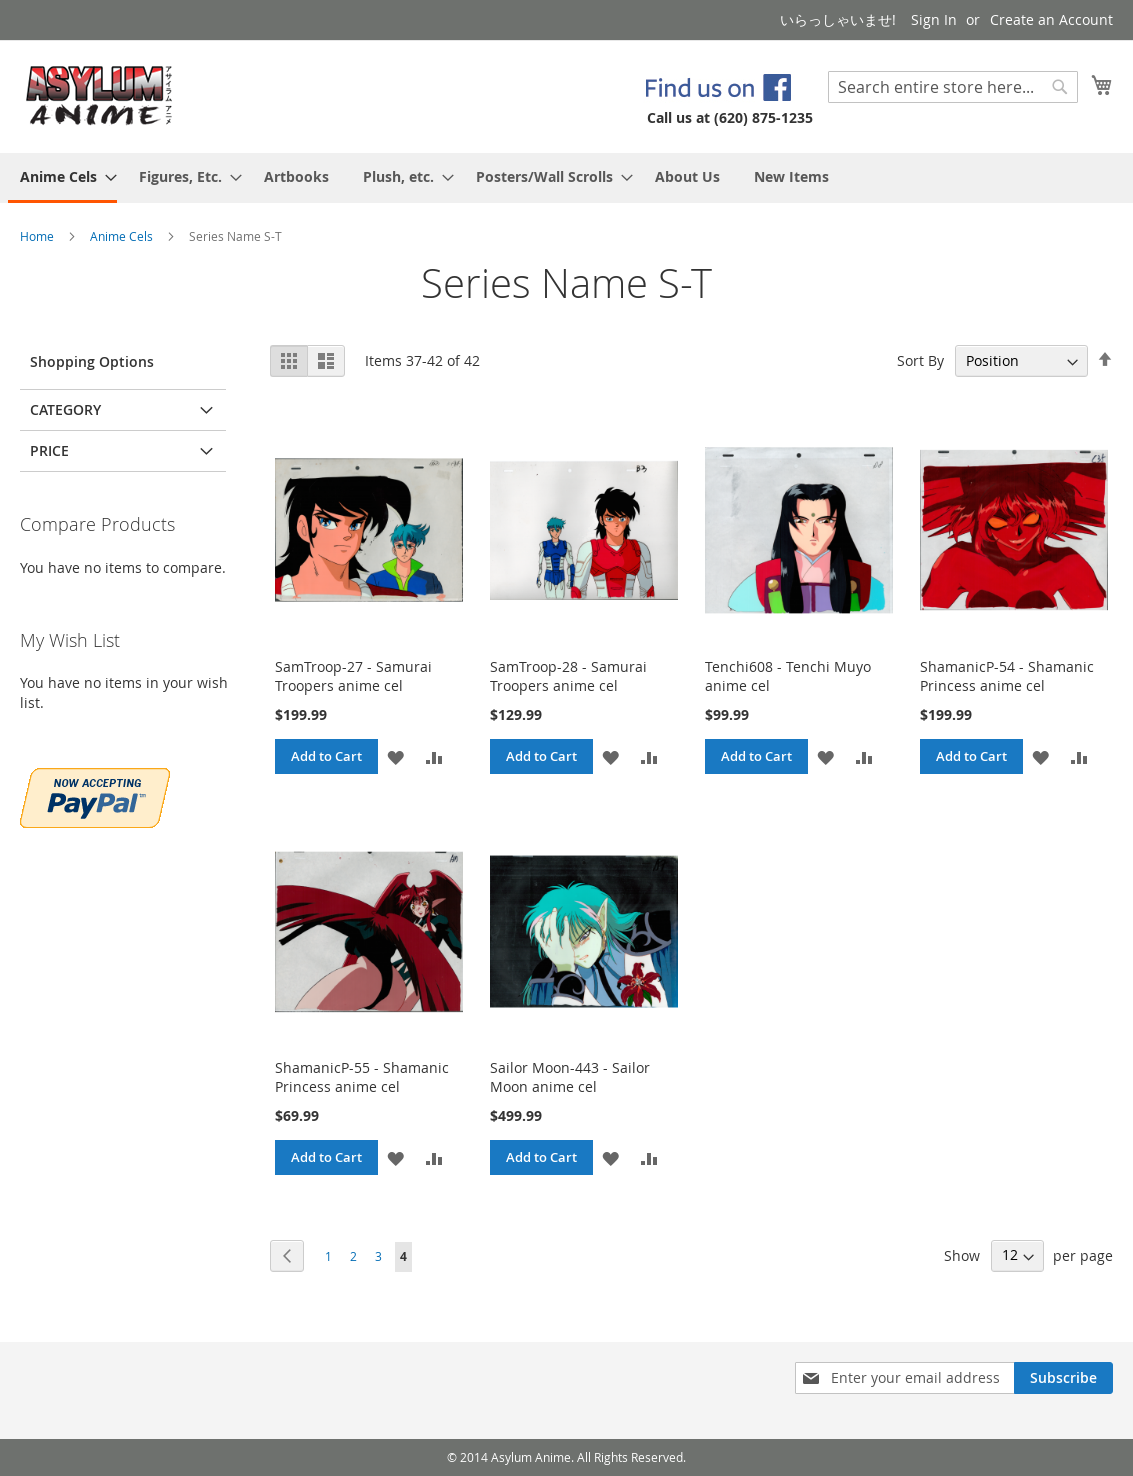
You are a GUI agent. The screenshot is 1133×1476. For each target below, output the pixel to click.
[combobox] (953, 87)
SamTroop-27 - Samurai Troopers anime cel (353, 676)
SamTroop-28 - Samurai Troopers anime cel (568, 676)
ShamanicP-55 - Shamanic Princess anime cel (362, 1077)
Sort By (920, 360)
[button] (395, 756)
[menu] (566, 178)
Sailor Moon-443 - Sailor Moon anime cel (570, 1077)
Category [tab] (65, 409)
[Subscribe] (1063, 1378)
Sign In (934, 19)
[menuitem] (62, 178)
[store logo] (99, 95)
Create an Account (1051, 19)
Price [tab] (49, 450)
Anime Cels (123, 236)
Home (38, 236)
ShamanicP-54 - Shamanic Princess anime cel (1007, 676)
